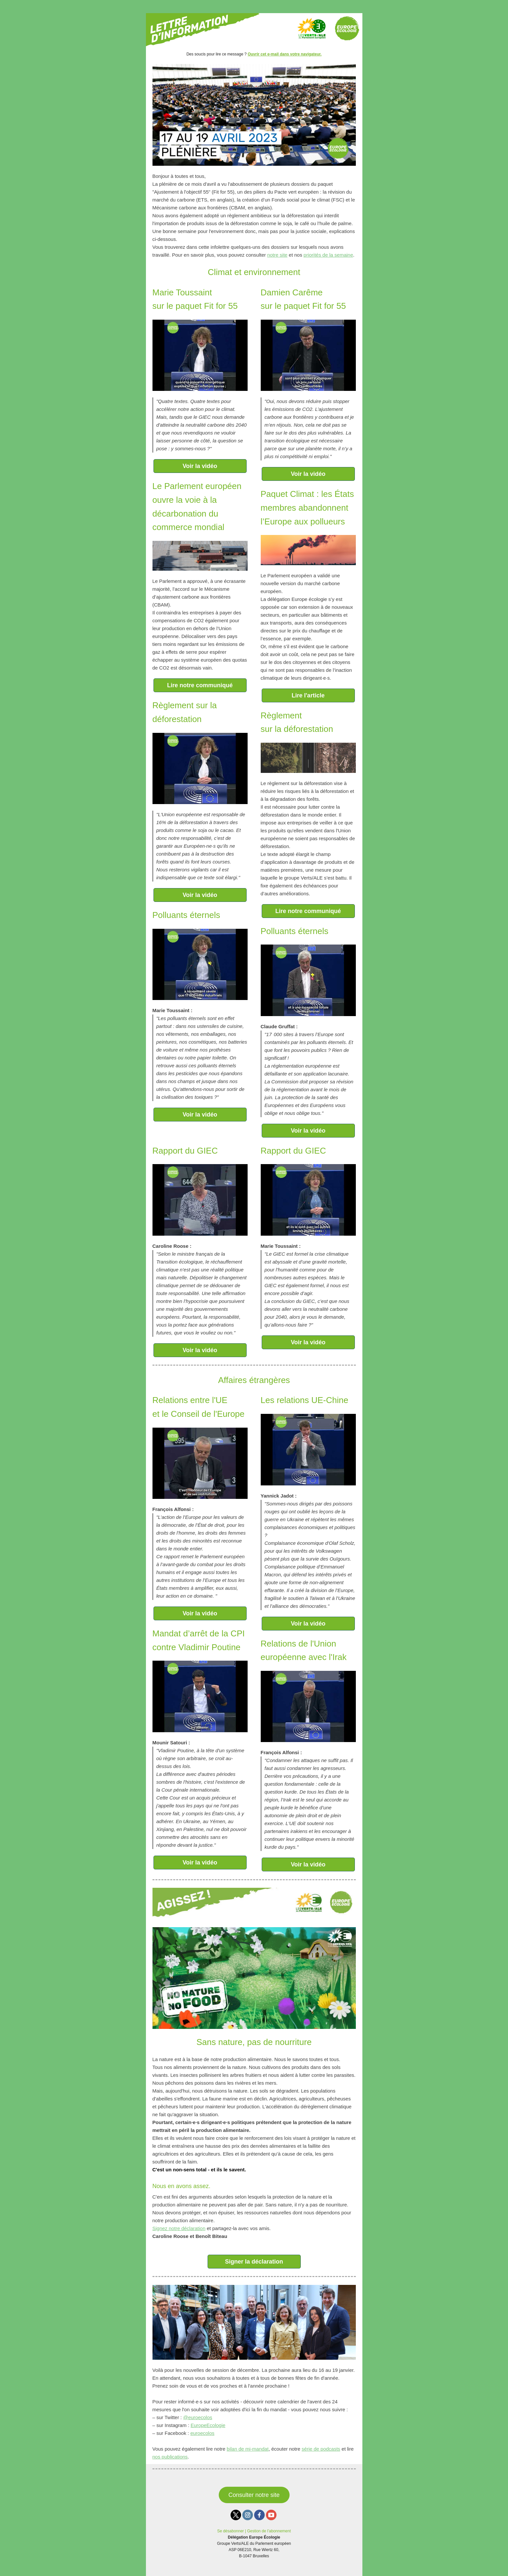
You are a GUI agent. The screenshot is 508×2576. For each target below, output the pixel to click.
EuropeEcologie (208, 2425)
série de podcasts (321, 2449)
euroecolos (202, 2433)
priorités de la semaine (328, 255)
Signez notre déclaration (179, 2228)
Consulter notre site (253, 2495)
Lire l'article (308, 695)
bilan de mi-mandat (248, 2449)
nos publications (170, 2456)
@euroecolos (197, 2417)
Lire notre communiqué (200, 685)
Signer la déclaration (254, 2261)
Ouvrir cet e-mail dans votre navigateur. (284, 54)
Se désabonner (230, 2531)
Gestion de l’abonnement (269, 2531)
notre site (277, 255)
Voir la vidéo (200, 466)
